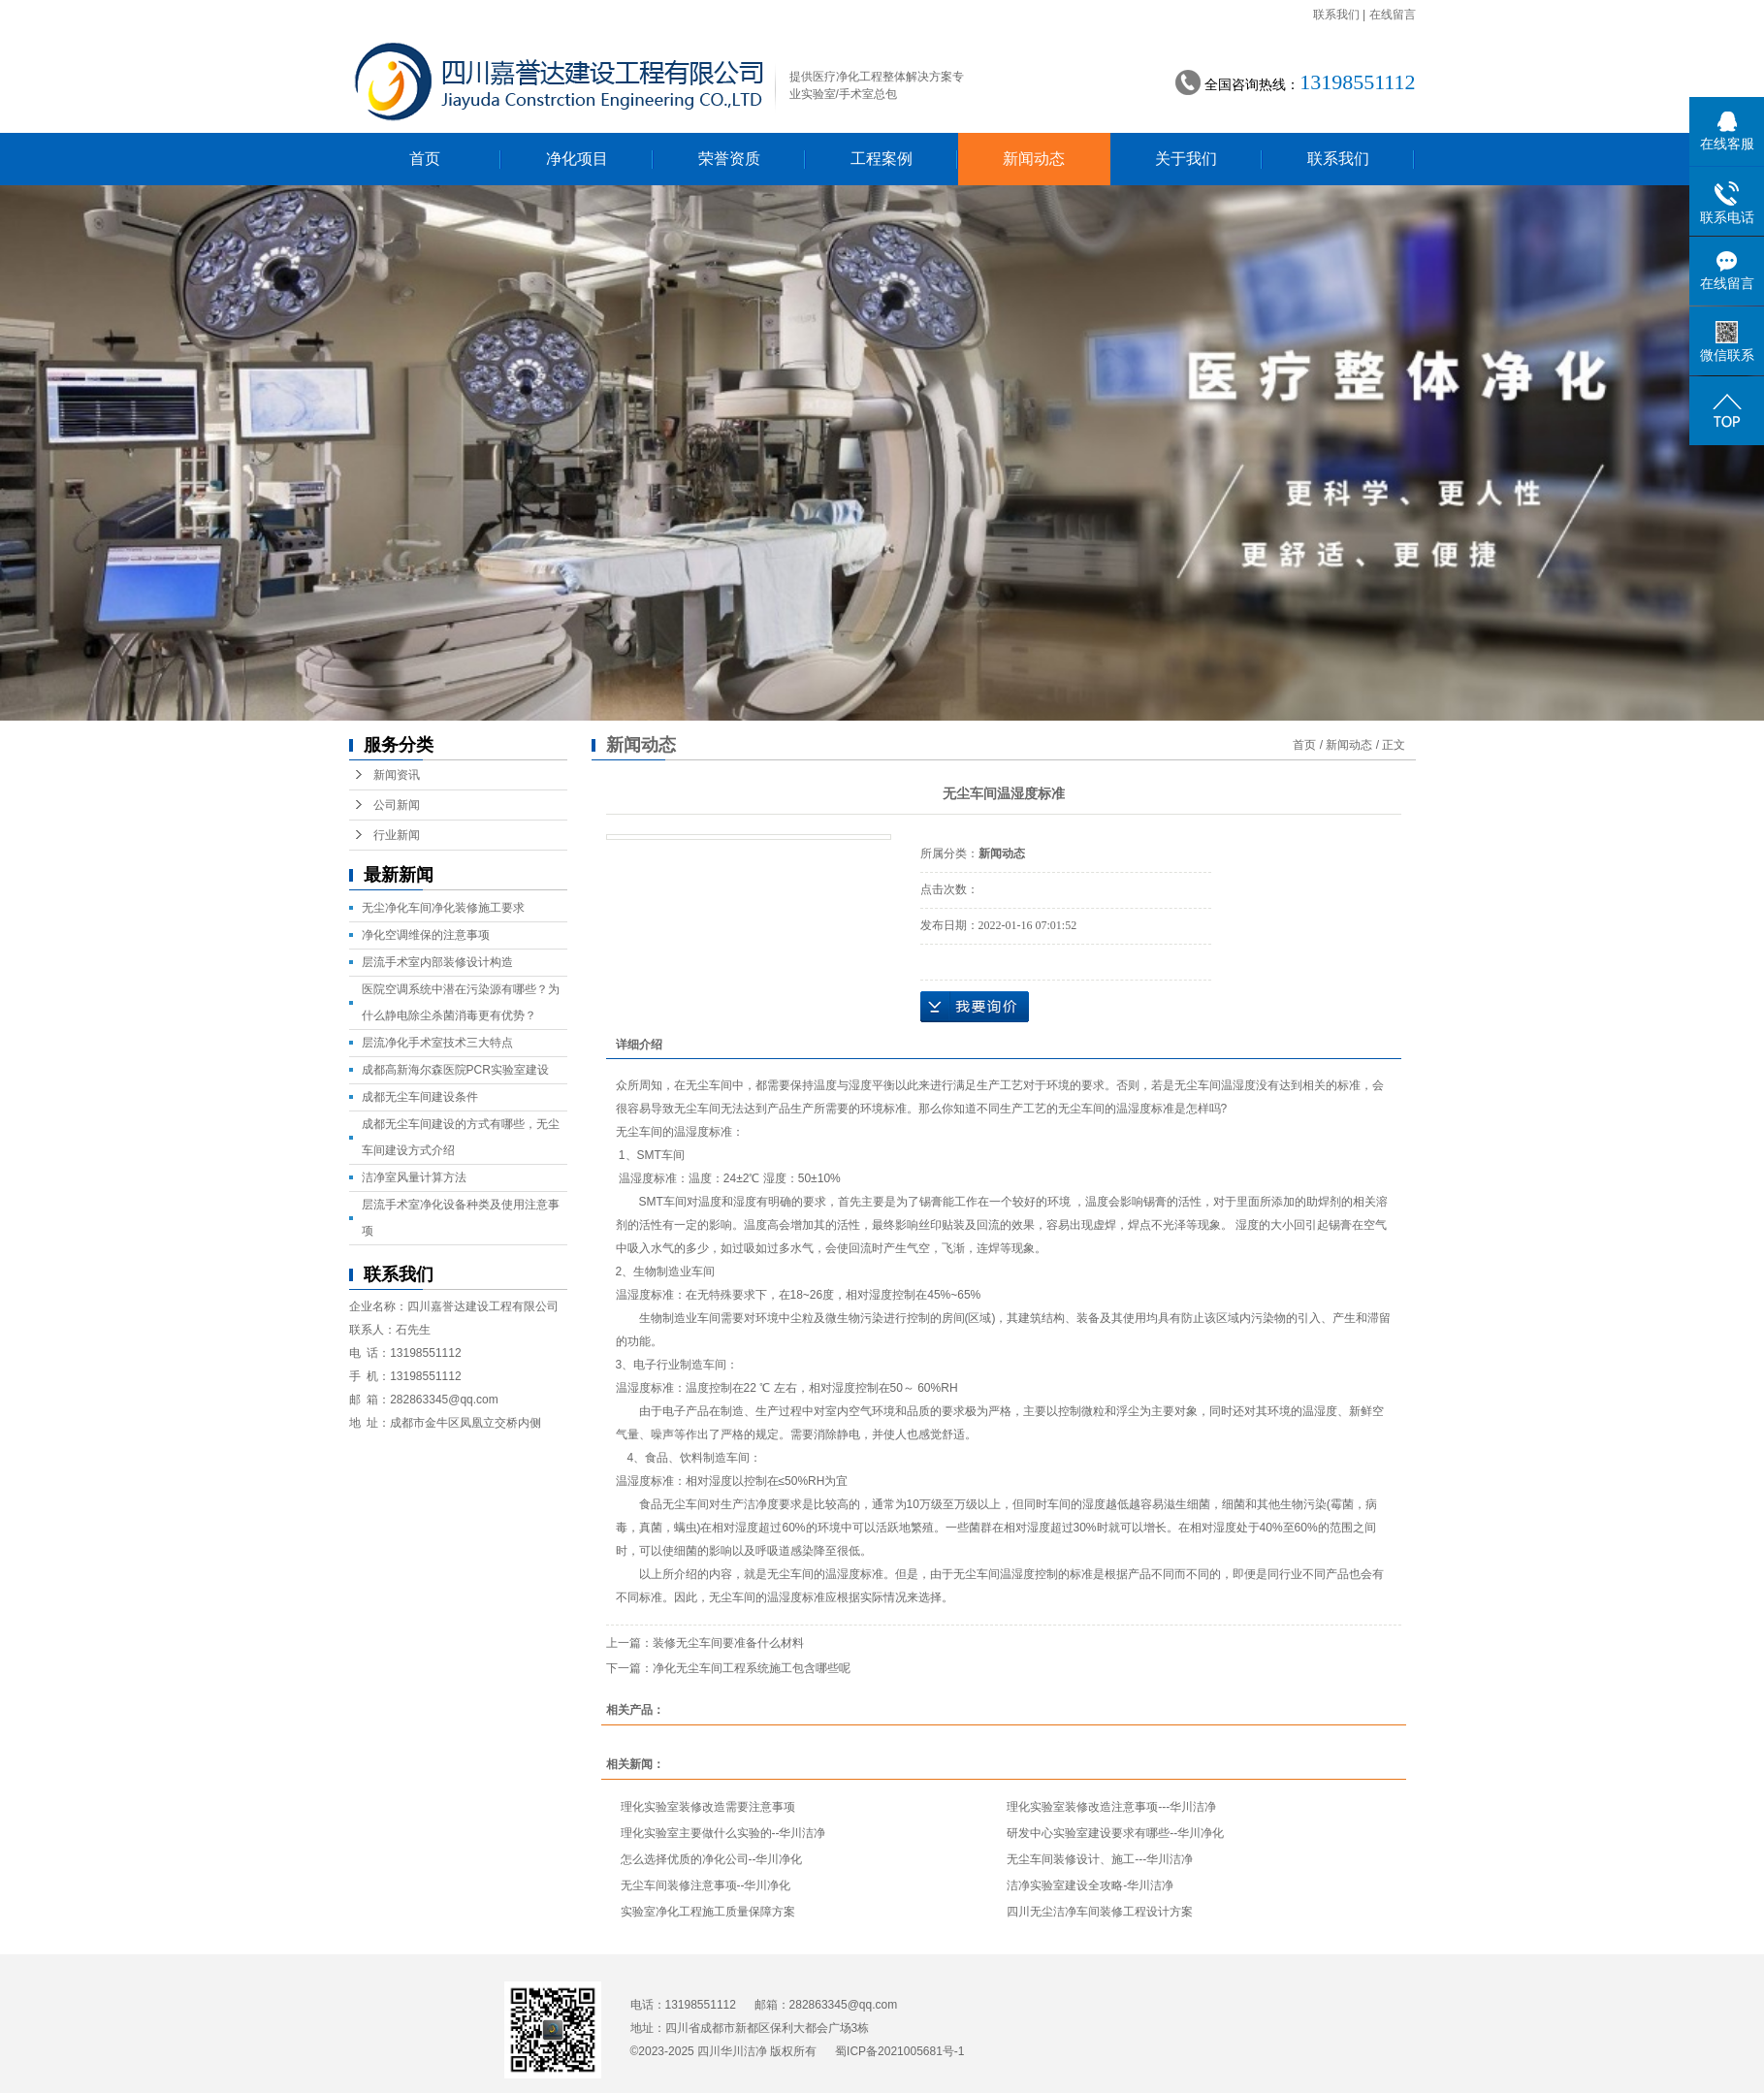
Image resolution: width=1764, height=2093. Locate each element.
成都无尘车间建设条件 (420, 1097)
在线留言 (1392, 14)
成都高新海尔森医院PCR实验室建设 (455, 1070)
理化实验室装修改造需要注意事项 (708, 1807)
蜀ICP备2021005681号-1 (899, 2051)
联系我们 (1336, 14)
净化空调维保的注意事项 (426, 935)
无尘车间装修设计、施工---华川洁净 (1100, 1859)
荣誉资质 (729, 158)
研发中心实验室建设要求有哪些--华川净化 (1115, 1833)
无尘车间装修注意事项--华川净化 (706, 1885)
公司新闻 (396, 805)
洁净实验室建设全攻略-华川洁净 (1090, 1885)
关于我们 (1186, 158)
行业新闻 (396, 835)
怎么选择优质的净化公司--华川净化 (712, 1859)
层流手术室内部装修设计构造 (437, 962)
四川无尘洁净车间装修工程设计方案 (1100, 1911)
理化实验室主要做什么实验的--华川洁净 (723, 1833)
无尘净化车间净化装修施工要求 (443, 908)
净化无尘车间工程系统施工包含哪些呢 (751, 1668)
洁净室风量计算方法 (414, 1177)
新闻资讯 (396, 775)
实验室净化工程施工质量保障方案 (708, 1911)
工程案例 (881, 158)
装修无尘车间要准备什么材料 (728, 1643)
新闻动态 (1034, 158)
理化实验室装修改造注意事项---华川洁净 (1111, 1807)
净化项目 (577, 158)
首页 (424, 158)
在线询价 (974, 1006)
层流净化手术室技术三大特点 (437, 1042)
